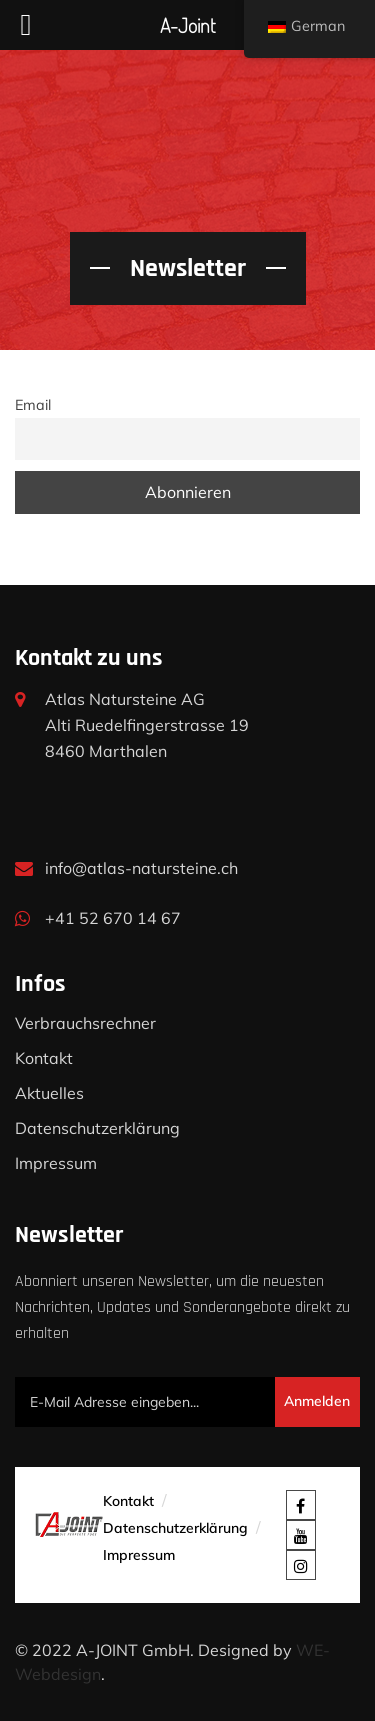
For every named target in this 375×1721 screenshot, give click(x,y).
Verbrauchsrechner (85, 1023)
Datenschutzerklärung (97, 1128)
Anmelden (317, 1401)
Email (33, 405)
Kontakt (44, 1058)
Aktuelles (49, 1093)
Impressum (56, 1163)
